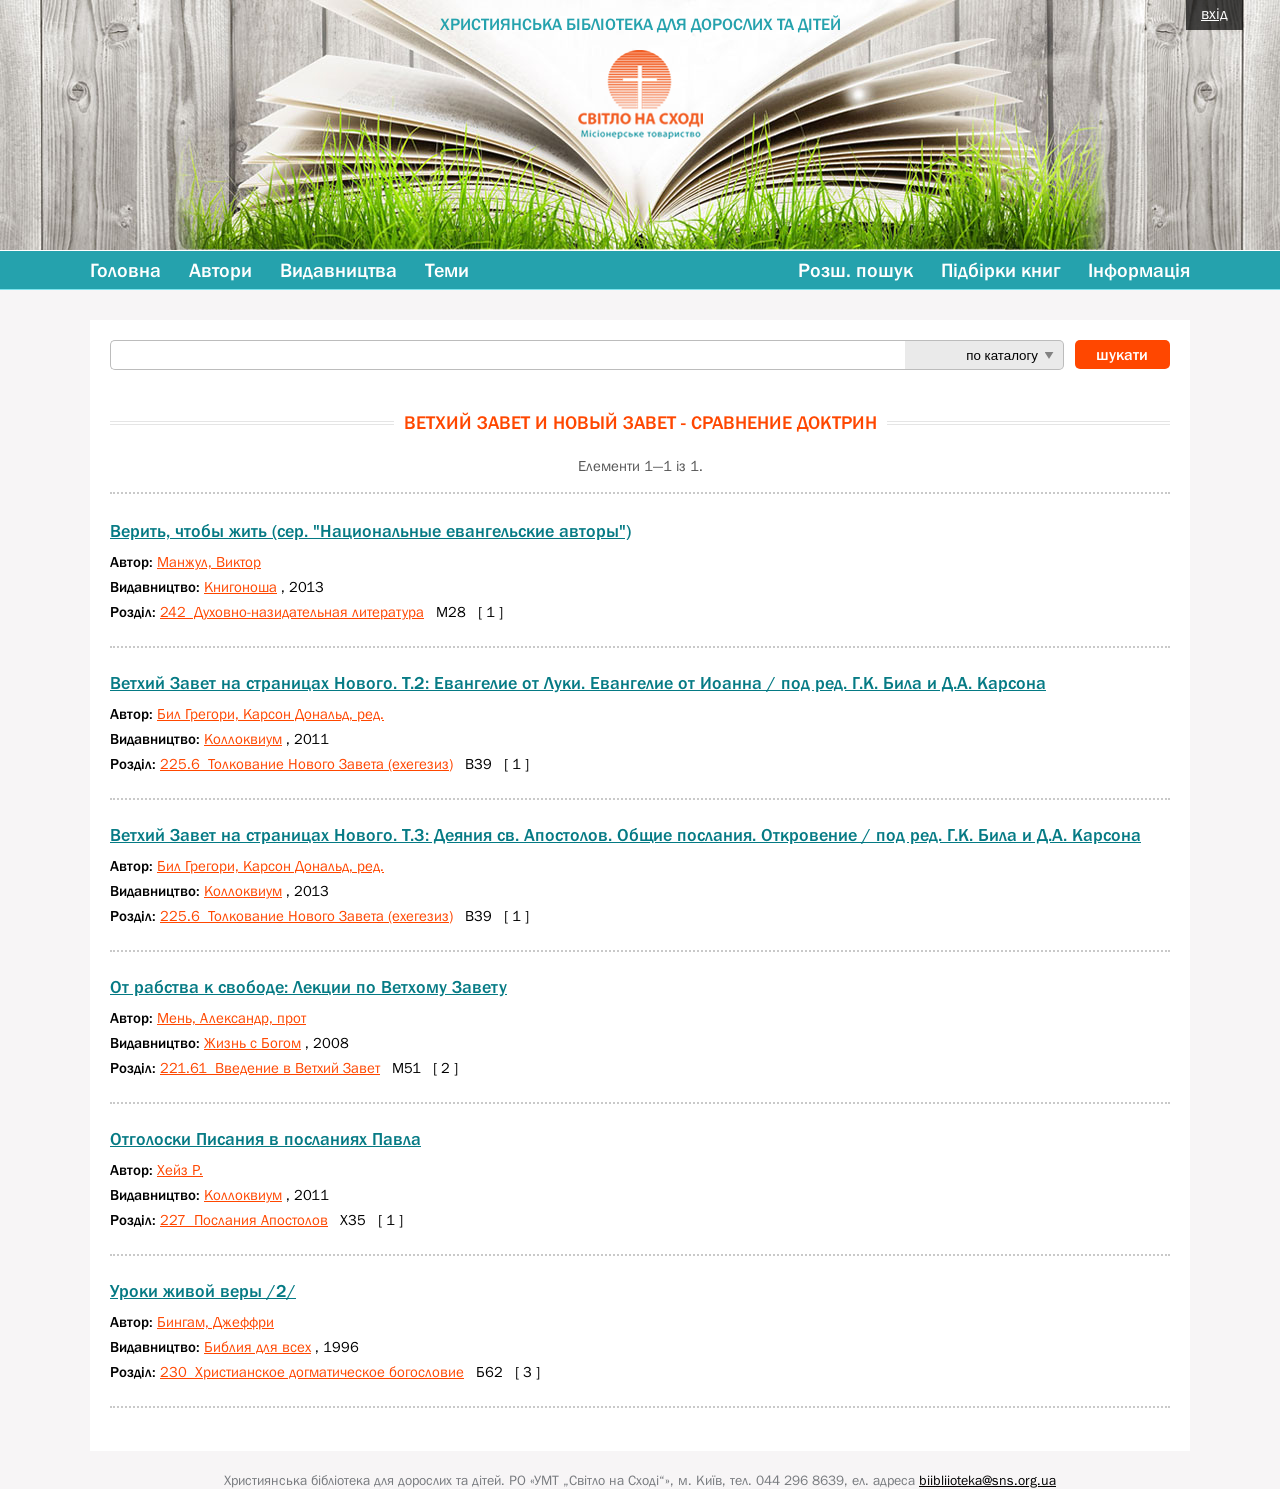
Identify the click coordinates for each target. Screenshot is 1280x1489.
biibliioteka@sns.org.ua (987, 1480)
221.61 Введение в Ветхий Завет (270, 1067)
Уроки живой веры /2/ (203, 1291)
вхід (1214, 13)
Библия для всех (257, 1346)
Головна (125, 270)
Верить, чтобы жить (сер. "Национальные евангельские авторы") (370, 531)
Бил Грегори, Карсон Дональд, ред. (270, 713)
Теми (447, 270)
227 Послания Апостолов (244, 1219)
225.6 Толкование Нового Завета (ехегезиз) (306, 763)
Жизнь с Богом (252, 1042)
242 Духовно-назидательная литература (292, 611)
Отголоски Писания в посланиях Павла (265, 1139)
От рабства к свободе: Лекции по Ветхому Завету (308, 987)
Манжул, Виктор (209, 561)
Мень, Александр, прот (231, 1017)
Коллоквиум (243, 738)
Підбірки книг (1000, 270)
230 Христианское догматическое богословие (312, 1371)
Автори (220, 270)
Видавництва (338, 270)
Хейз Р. (180, 1169)
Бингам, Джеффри (215, 1321)
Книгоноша (240, 586)
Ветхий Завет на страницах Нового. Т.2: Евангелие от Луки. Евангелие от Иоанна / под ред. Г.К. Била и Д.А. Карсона (578, 683)
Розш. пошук (855, 270)
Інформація (1139, 270)
